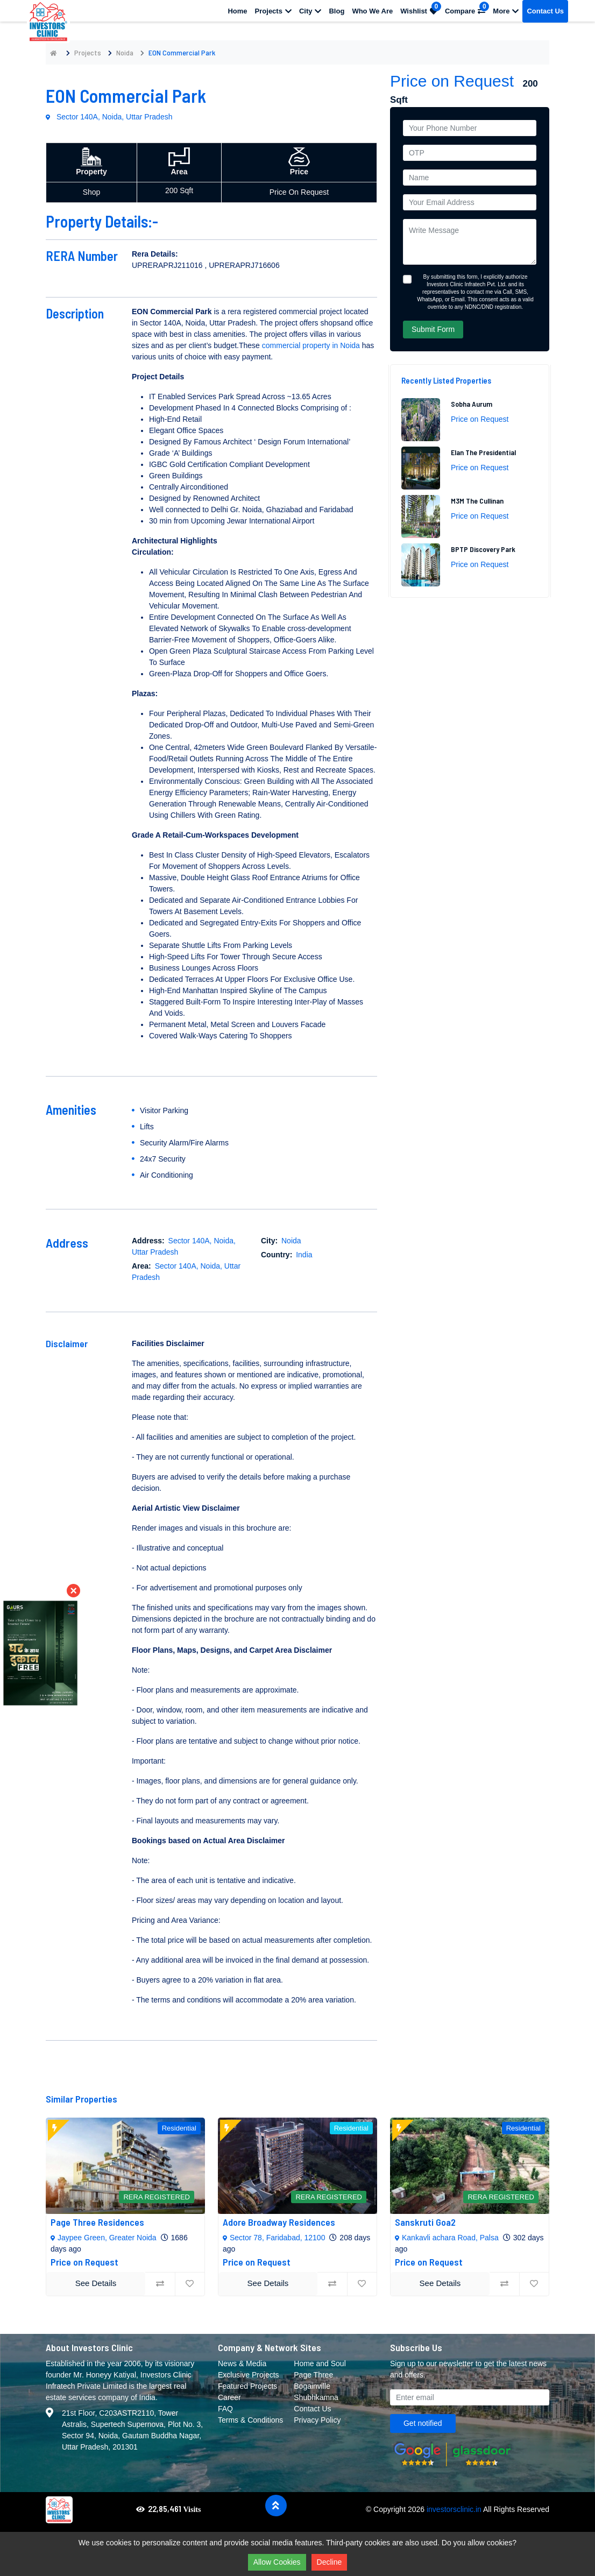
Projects (273, 11)
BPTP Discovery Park (483, 549)
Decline (329, 2562)
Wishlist (420, 8)
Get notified (422, 2423)
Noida (124, 52)
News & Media (242, 2363)
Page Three (313, 2374)
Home (237, 11)
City (310, 11)
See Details (96, 2283)
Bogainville (312, 2386)
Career (229, 2397)
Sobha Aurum (471, 403)
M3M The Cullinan (477, 500)
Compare (467, 8)
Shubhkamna (316, 2397)
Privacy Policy (317, 2420)
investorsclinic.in (454, 2509)
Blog (336, 11)
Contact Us (545, 11)
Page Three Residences (97, 2222)
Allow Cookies (277, 2562)
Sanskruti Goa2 (425, 2222)
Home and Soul (320, 2363)
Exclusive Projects (248, 2374)
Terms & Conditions (250, 2420)
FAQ (225, 2408)
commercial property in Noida (311, 345)
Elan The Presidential (483, 452)
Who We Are (372, 11)
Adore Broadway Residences (279, 2222)
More (506, 11)
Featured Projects (248, 2386)
